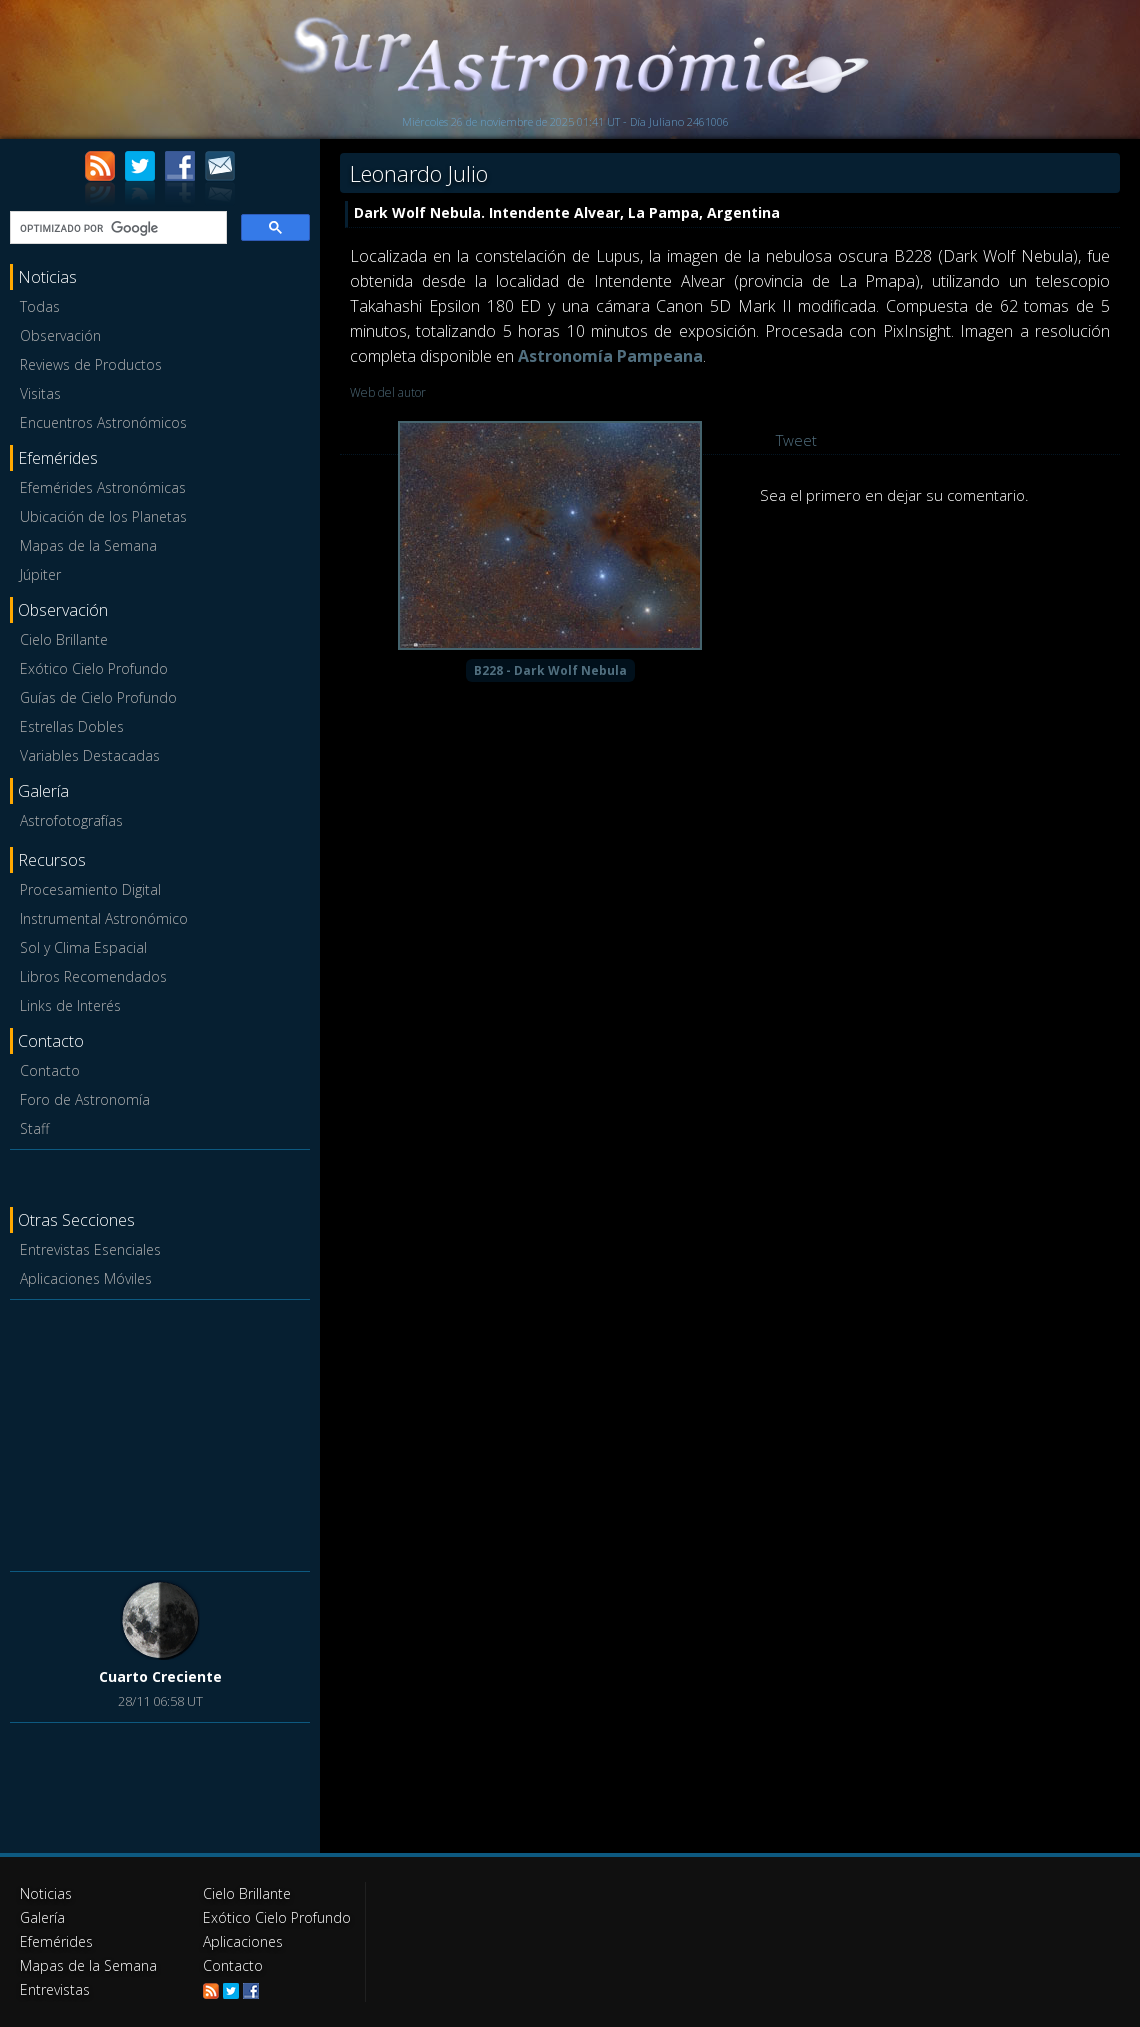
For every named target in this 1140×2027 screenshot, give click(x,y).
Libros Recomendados (93, 976)
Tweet (796, 440)
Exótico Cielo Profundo (94, 668)
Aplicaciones (243, 1941)
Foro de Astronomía (85, 1099)
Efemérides (56, 1941)
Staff (34, 1128)
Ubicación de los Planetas (103, 516)
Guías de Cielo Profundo (98, 697)
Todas (40, 306)
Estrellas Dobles (72, 726)
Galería (42, 1917)
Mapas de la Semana (88, 545)
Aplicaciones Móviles (86, 1278)
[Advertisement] (160, 1432)
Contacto (50, 1070)
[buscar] (116, 228)
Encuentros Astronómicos (103, 422)
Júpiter (40, 574)
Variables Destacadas (90, 755)
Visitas (40, 393)
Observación (60, 335)
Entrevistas (55, 1989)
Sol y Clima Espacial (83, 947)
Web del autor (388, 392)
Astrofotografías (71, 820)
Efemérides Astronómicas (103, 487)
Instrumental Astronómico (104, 918)
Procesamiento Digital (90, 889)
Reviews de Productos (91, 364)
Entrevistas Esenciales (90, 1249)
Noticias (46, 1893)
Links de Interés (70, 1005)
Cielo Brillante (64, 639)
